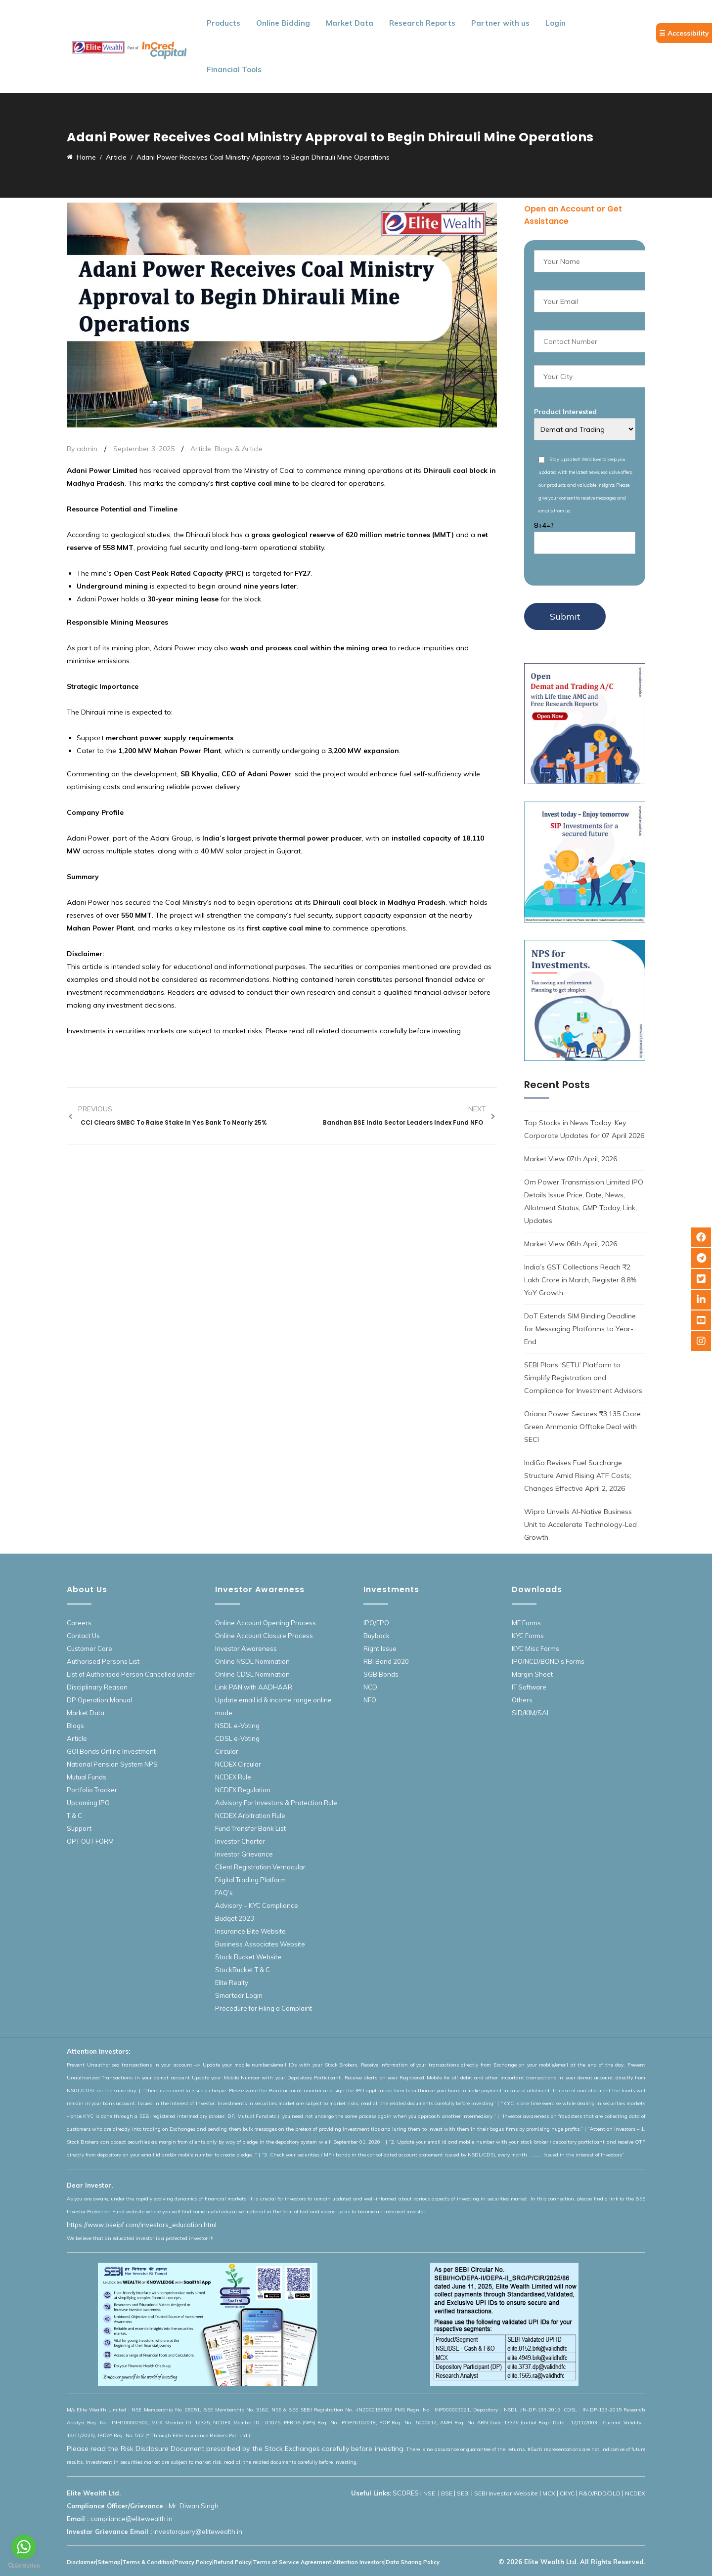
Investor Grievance (244, 1854)
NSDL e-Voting (237, 1726)
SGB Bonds (381, 1674)
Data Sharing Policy (413, 2562)
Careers (79, 1623)
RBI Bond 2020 (386, 1661)
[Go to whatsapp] (23, 2546)
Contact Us (83, 1636)
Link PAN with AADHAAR (253, 1687)
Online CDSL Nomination (252, 1674)
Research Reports (422, 23)
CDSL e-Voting (237, 1738)
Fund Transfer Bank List (250, 1828)
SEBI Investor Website (506, 2493)
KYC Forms (528, 1636)
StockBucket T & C (242, 1970)
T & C (74, 1815)
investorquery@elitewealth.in (197, 2531)
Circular (226, 1751)
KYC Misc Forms (535, 1648)
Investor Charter (240, 1841)
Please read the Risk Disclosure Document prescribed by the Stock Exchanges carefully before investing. (236, 2448)
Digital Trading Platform (250, 1880)
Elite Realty (231, 1982)
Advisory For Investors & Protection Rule (276, 1803)
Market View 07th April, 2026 (570, 1158)
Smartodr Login (239, 1995)
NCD (370, 1687)
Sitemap (109, 2562)
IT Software (529, 1687)
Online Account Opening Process (265, 1623)
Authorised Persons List (103, 1661)
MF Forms (526, 1623)
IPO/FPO (376, 1623)
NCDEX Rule (233, 1777)
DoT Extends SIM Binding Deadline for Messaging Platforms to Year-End (580, 1328)
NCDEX (635, 2493)
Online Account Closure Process (264, 1636)
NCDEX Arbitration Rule (250, 1815)
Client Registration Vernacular (260, 1867)
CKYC (567, 2493)
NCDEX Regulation (242, 1790)
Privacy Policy (193, 2562)
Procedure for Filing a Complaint (263, 2008)
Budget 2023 (234, 1918)
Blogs (75, 1726)
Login (555, 23)
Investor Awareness (246, 1648)
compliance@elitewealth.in (131, 2519)
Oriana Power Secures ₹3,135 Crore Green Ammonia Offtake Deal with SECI (582, 1426)
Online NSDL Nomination (252, 1661)
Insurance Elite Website (250, 1931)
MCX (548, 2493)
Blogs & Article (239, 448)
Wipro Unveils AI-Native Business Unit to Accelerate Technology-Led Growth (580, 1524)
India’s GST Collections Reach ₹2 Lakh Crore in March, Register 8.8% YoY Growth (580, 1280)
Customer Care (89, 1648)
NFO (369, 1700)
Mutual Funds (86, 1777)
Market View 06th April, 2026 (570, 1243)
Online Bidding (283, 23)
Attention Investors (358, 2562)
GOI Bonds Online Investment (111, 1751)
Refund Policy (232, 2562)
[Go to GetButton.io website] (24, 2566)
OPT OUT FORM (90, 1841)
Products (223, 23)
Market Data (349, 23)
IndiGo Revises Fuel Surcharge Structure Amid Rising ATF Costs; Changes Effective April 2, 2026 (577, 1475)
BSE (446, 2493)
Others (522, 1700)
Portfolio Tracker (92, 1790)
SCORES (406, 2493)
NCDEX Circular (238, 1764)
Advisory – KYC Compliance (256, 1905)
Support (79, 1828)
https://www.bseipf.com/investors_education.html (142, 2225)
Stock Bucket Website (248, 1957)
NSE (430, 2493)
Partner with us (500, 23)
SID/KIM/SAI (530, 1713)
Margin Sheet (532, 1674)
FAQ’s (224, 1893)
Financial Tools (234, 69)
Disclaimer (81, 2562)
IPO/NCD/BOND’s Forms (548, 1661)
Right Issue (380, 1648)
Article (200, 448)
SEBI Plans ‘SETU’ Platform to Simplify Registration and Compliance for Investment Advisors (583, 1377)
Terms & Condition (147, 2562)
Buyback (376, 1636)
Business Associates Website (260, 1944)
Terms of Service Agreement (292, 2562)
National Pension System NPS (112, 1764)
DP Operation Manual (99, 1700)
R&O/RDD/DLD (600, 2493)
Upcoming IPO (88, 1803)
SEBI (463, 2493)
